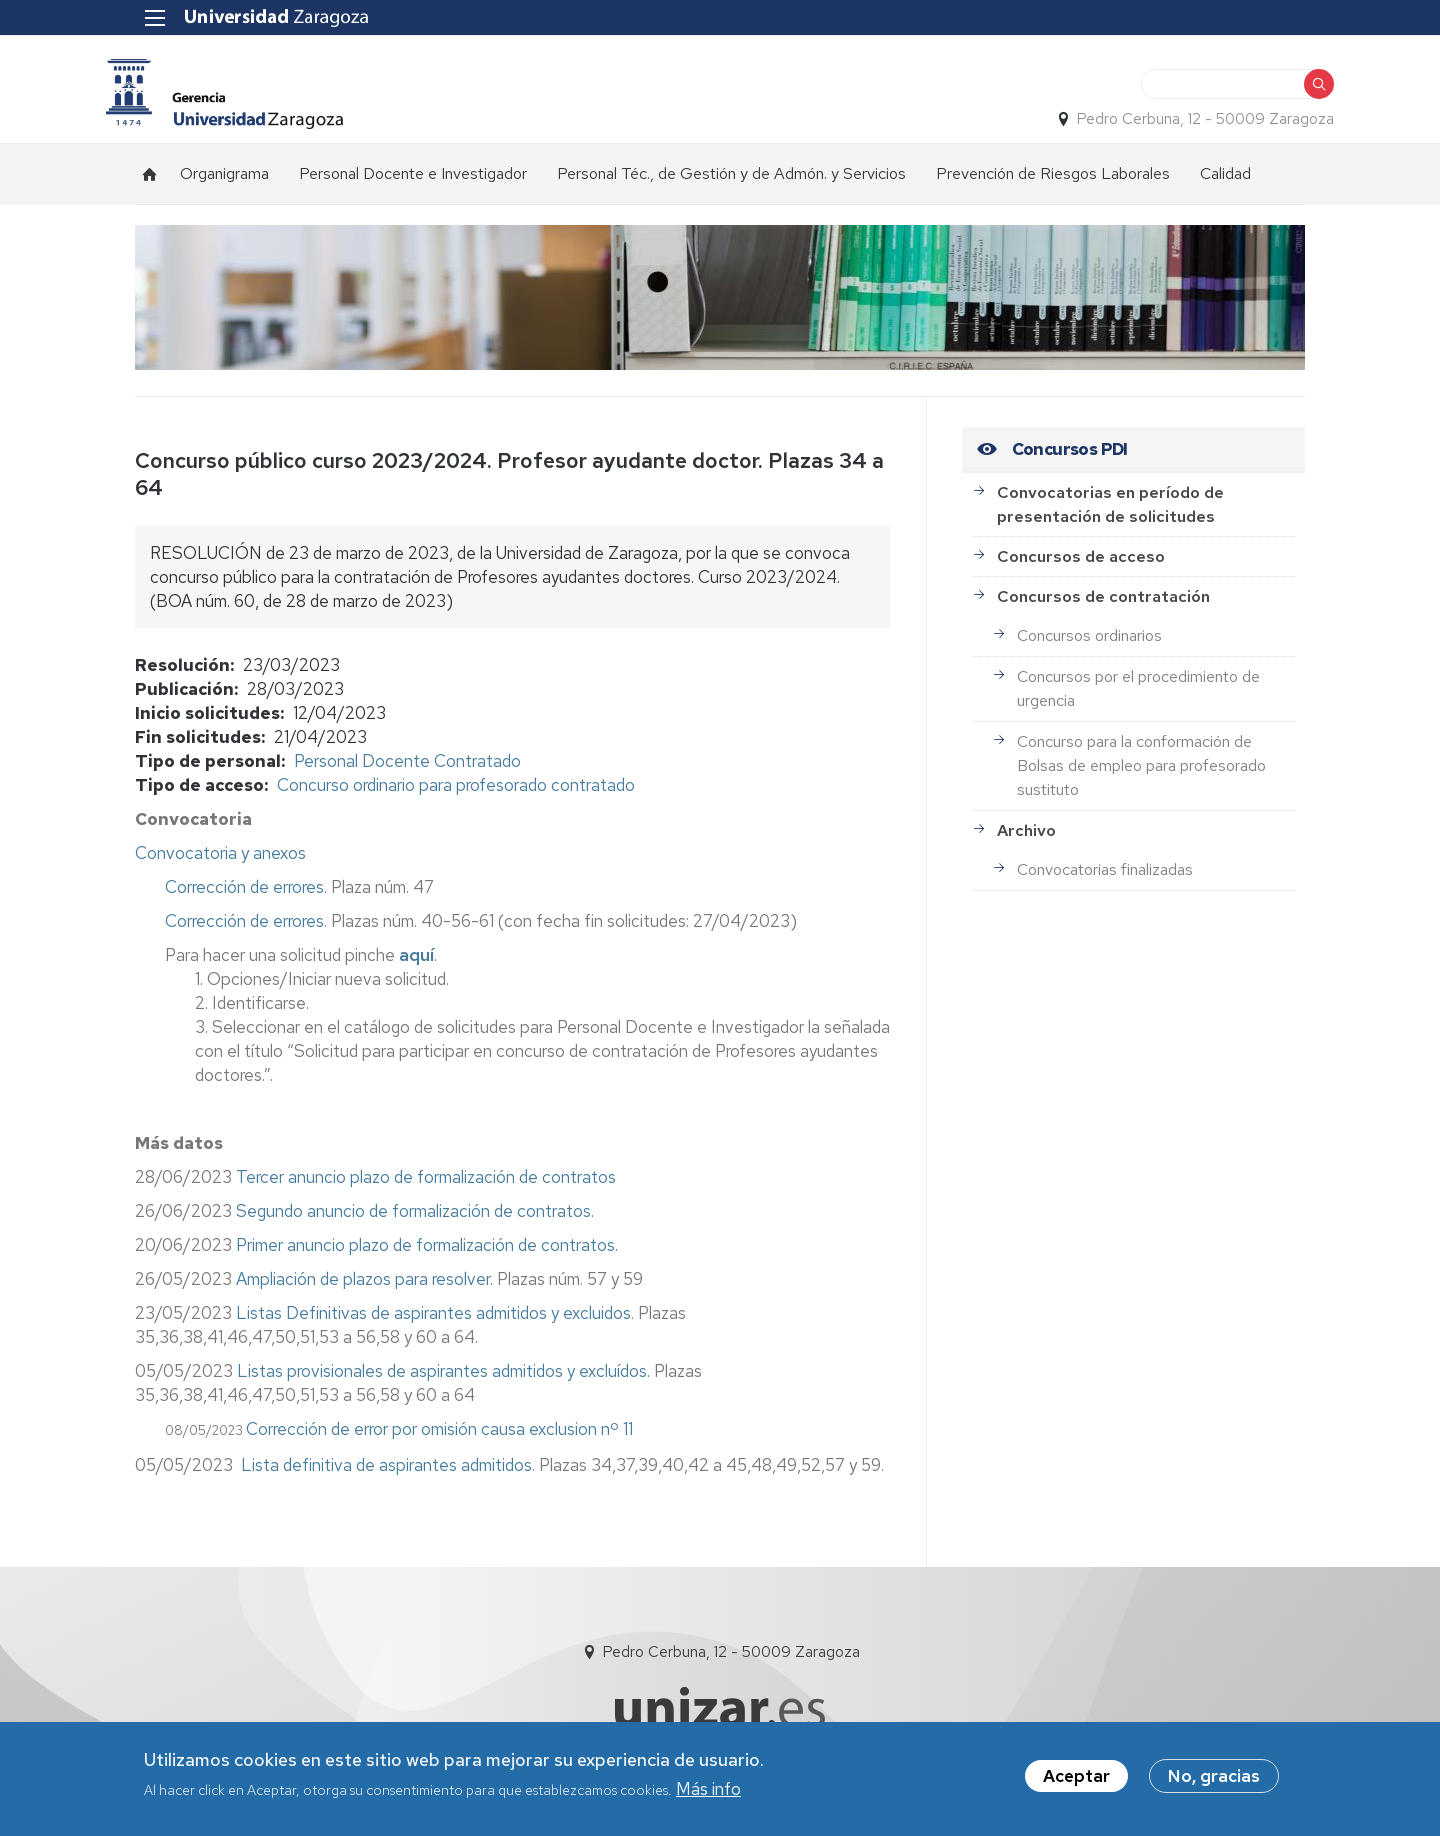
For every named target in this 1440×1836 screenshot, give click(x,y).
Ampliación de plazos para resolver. (364, 1287)
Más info (708, 1791)
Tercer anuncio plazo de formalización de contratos (426, 1185)
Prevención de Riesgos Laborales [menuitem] (1053, 181)
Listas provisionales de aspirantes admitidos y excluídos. (443, 1379)
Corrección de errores (244, 895)
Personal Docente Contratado (407, 769)
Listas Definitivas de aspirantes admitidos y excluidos (431, 1321)
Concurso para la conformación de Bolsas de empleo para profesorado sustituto (1141, 773)
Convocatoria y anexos (220, 861)
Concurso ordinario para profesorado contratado (456, 793)
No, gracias (1214, 1778)
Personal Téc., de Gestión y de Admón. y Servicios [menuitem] (731, 181)
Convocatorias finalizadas (1105, 877)
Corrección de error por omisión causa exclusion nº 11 (439, 1437)
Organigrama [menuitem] (224, 181)
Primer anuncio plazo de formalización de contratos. (427, 1253)
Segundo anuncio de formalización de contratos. (415, 1219)
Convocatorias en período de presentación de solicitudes (1110, 512)
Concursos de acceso (1081, 564)
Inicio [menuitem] (150, 182)
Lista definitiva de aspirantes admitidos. (388, 1473)
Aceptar (1076, 1778)
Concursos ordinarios (1089, 643)
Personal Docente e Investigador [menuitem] (413, 181)
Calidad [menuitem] (1225, 181)
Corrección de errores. (246, 929)
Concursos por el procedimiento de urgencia (1138, 696)
